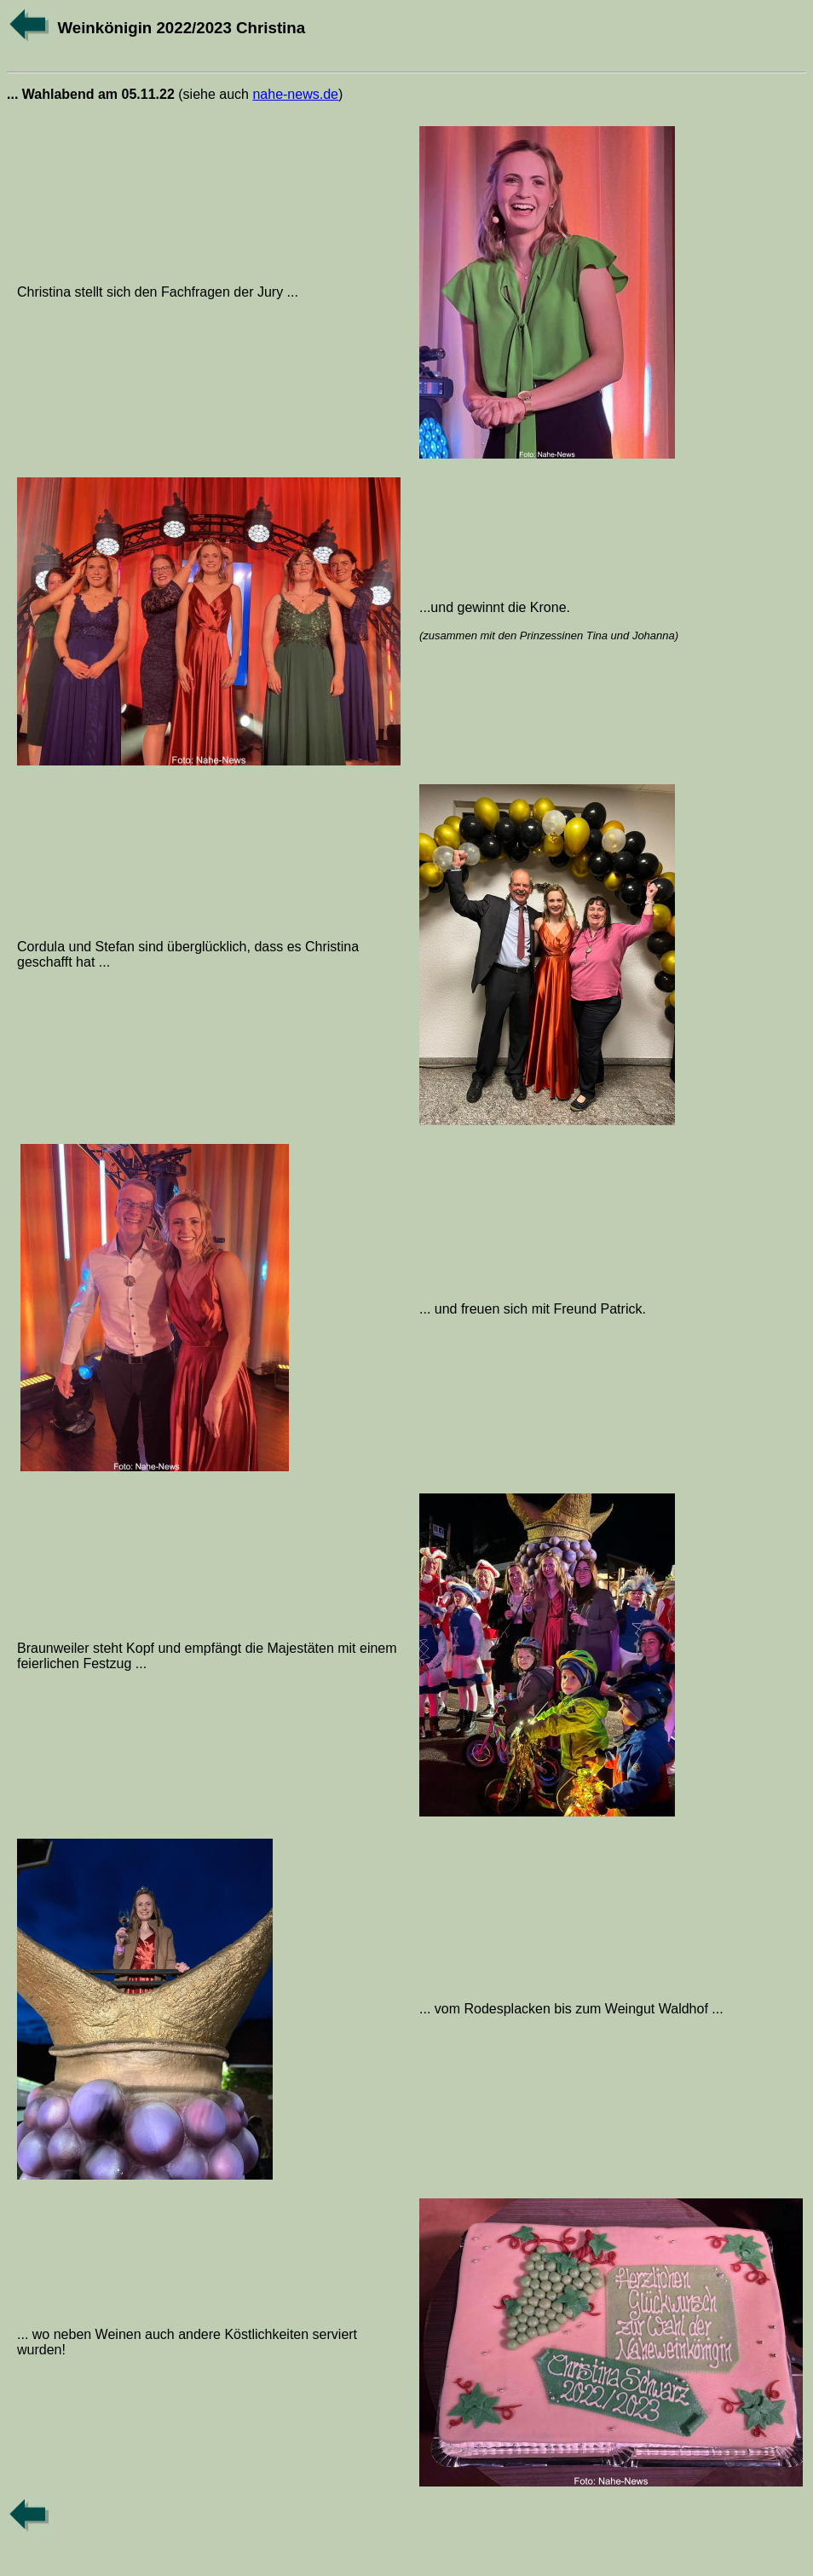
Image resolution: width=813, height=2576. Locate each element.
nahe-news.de (295, 94)
